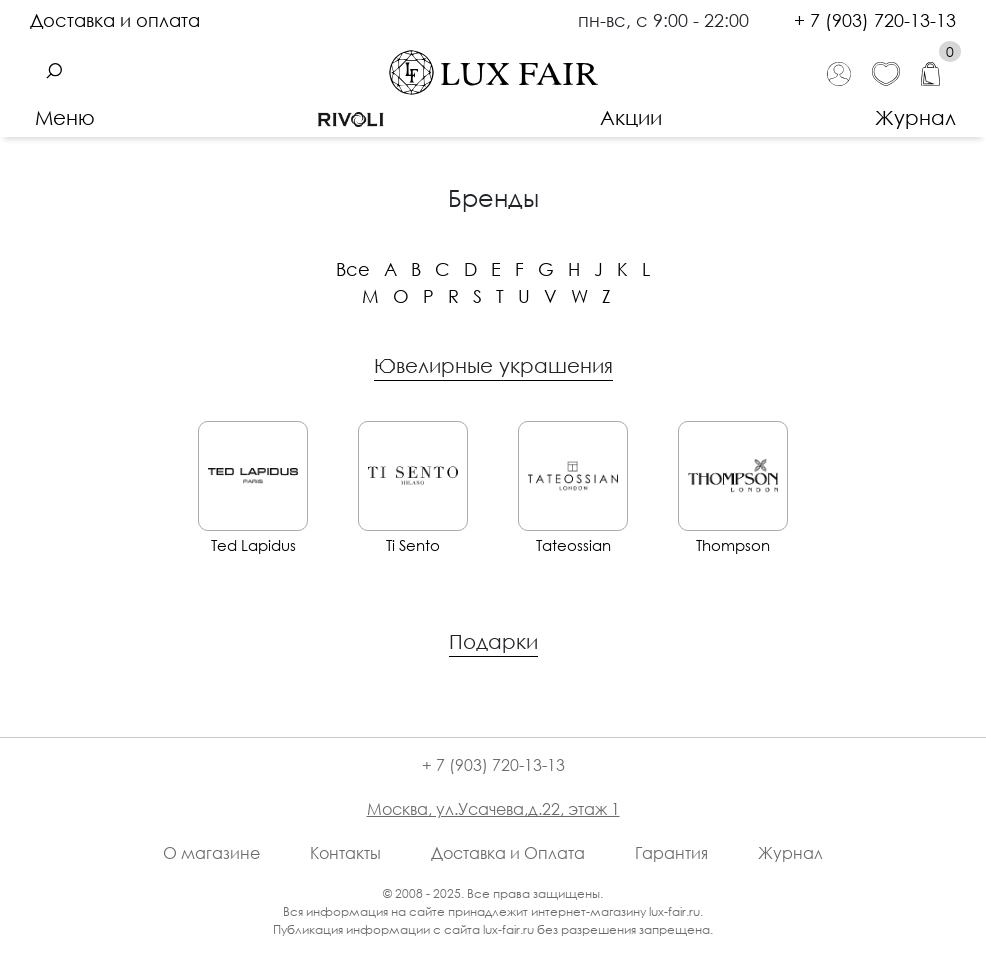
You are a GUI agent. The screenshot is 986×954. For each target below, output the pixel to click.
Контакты (345, 853)
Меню (65, 117)
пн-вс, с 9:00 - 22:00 (666, 20)
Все (353, 269)
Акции (631, 117)
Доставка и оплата (115, 20)
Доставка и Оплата (508, 853)
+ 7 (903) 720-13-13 (875, 20)
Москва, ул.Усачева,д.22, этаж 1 (493, 809)
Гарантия (671, 853)
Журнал (915, 117)
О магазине (211, 853)
